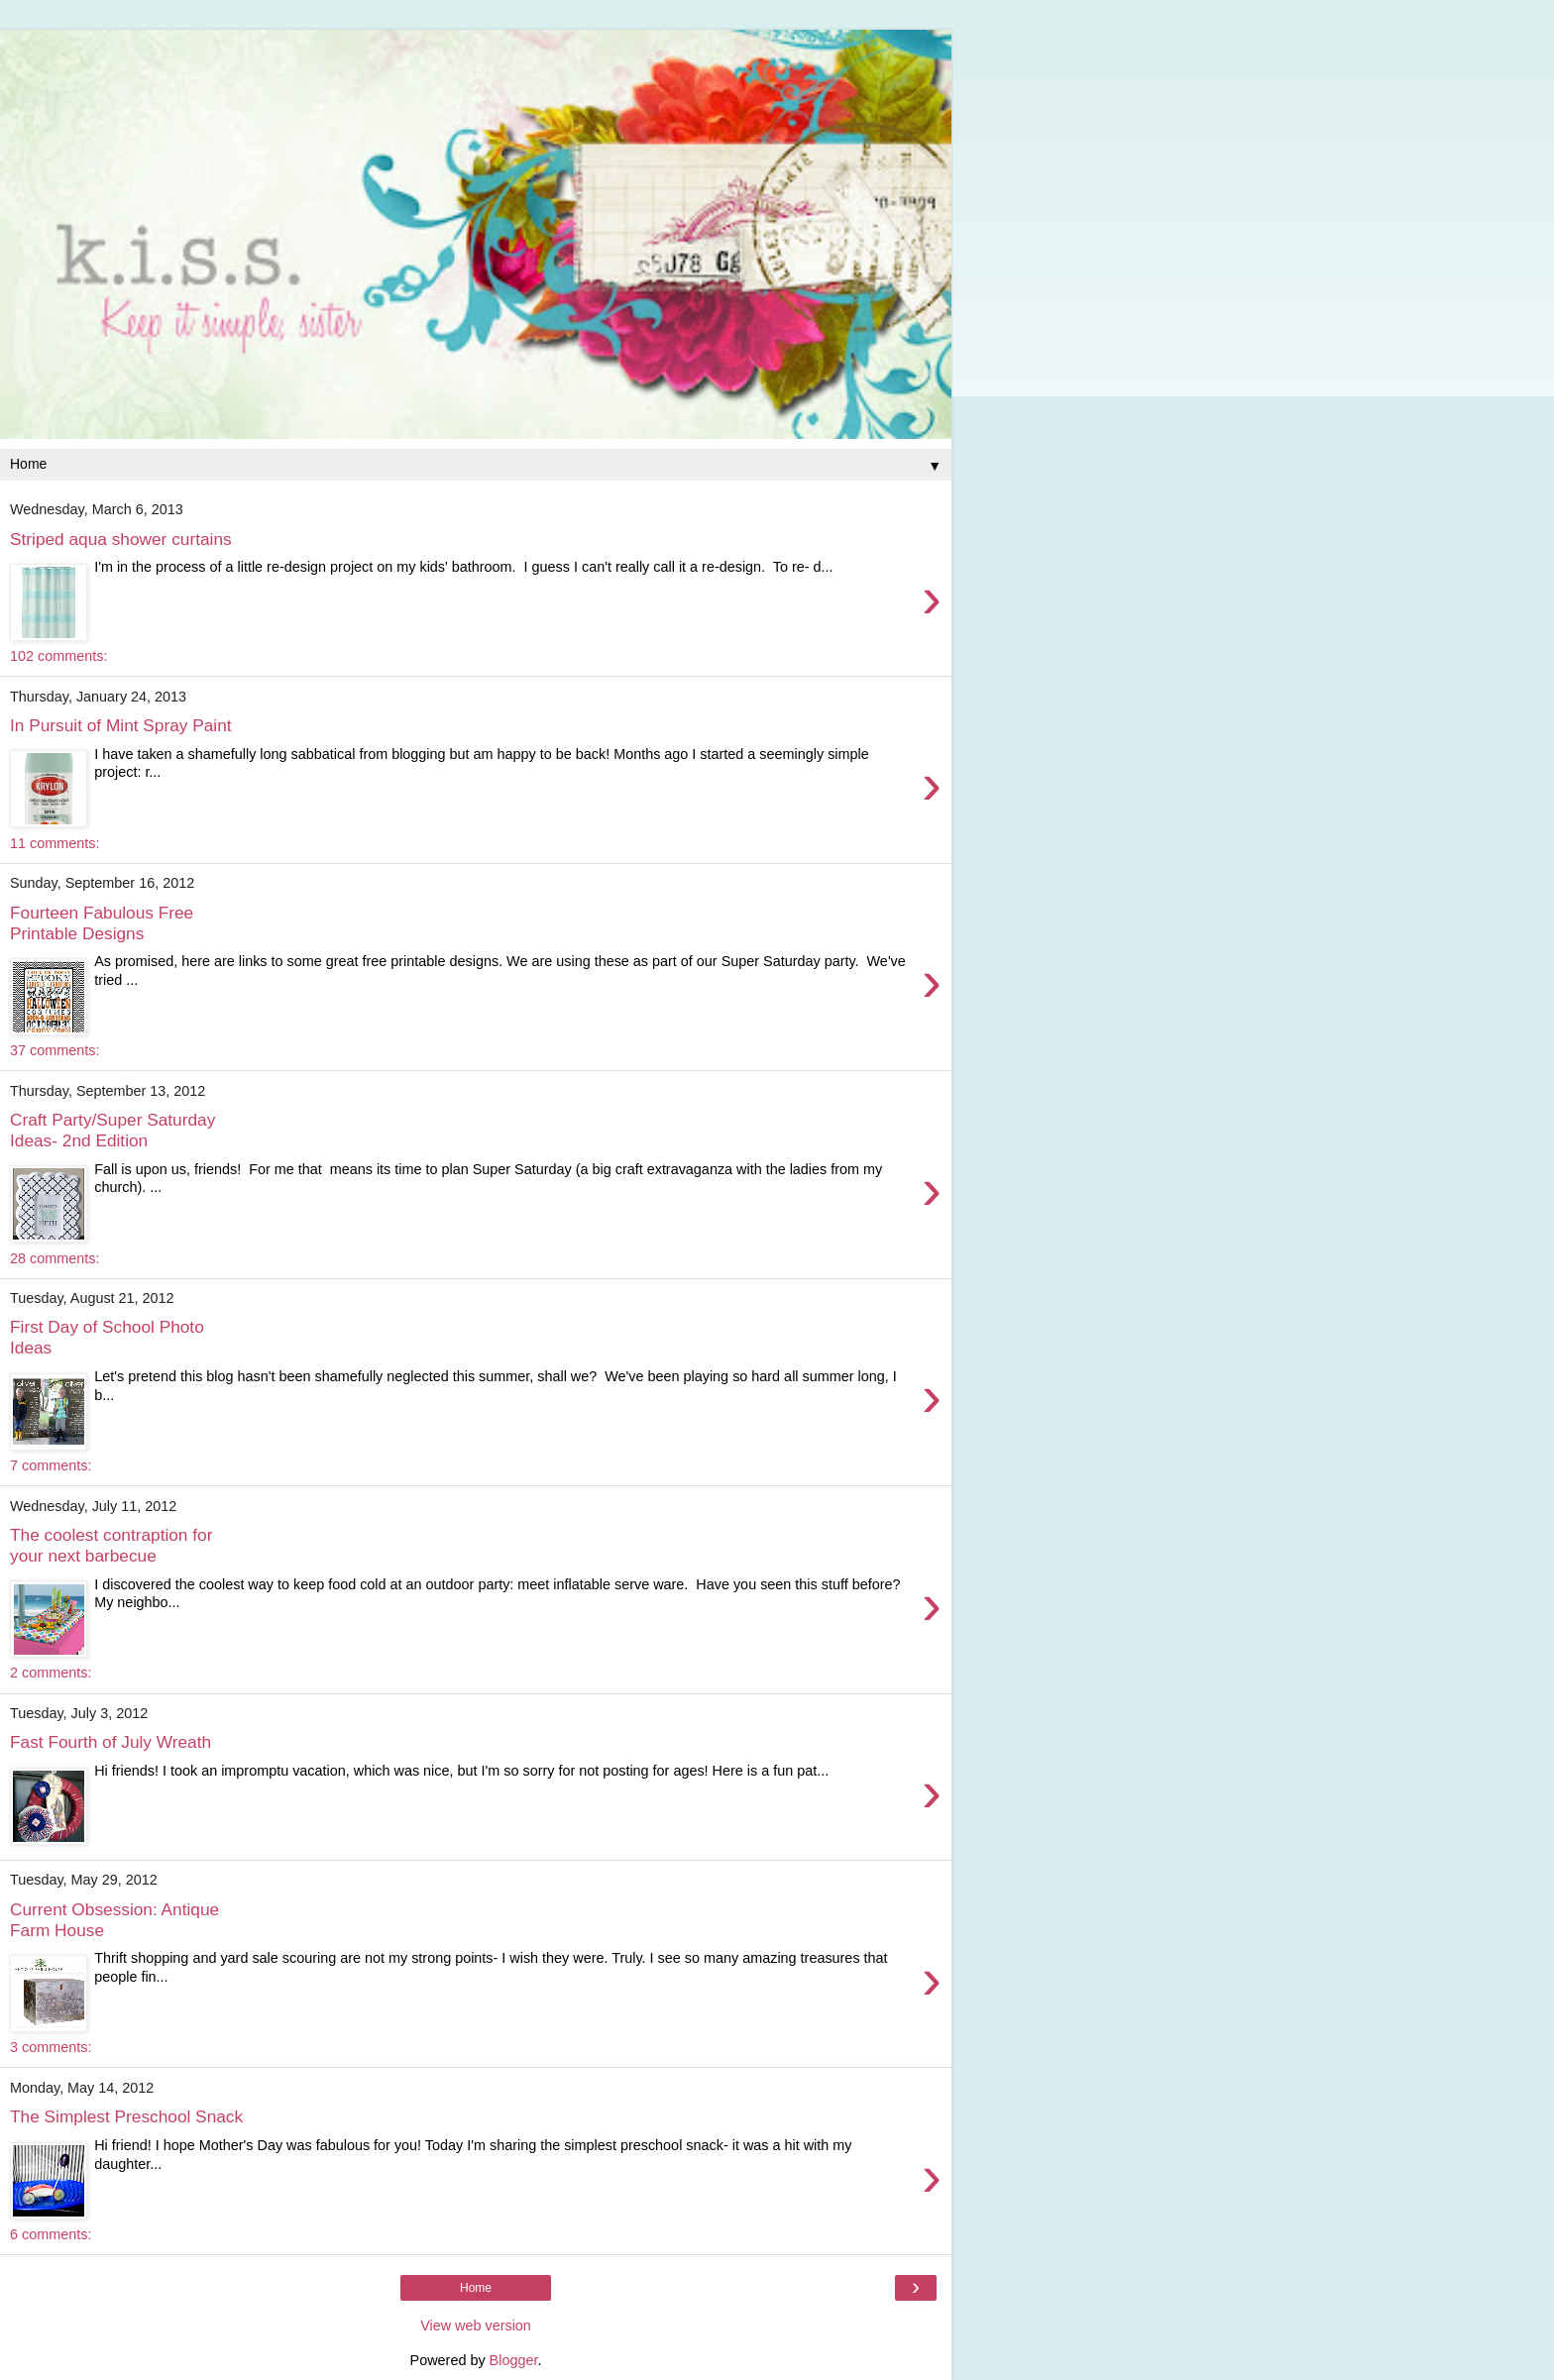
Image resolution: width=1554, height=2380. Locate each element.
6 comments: (50, 2234)
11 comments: (54, 843)
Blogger (514, 2360)
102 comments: (58, 656)
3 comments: (50, 2047)
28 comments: (54, 1258)
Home (476, 2288)
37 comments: (54, 1050)
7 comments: (50, 1465)
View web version (475, 2325)
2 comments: (50, 1672)
